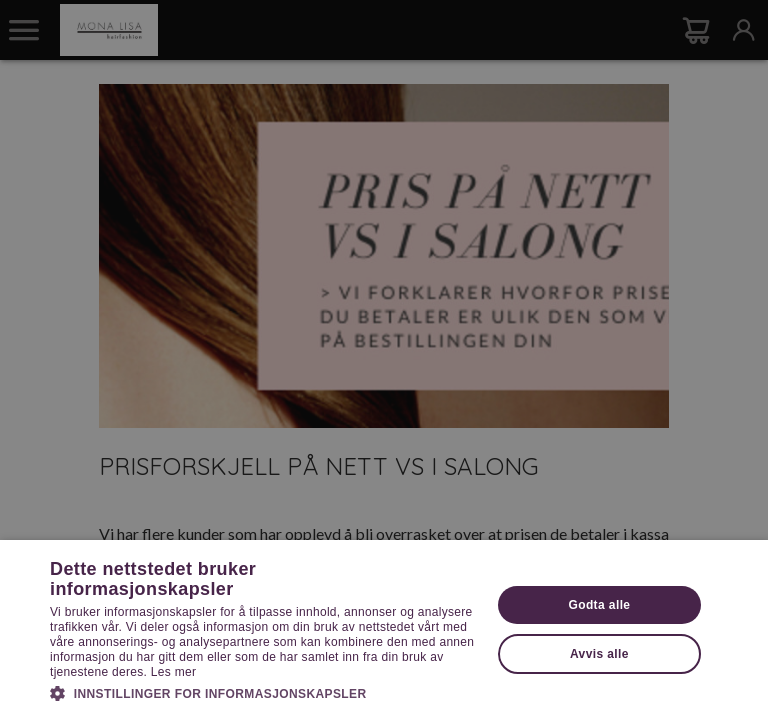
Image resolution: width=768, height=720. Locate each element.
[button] (264, 692)
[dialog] (384, 360)
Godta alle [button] (599, 605)
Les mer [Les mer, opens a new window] (173, 672)
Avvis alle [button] (599, 654)
